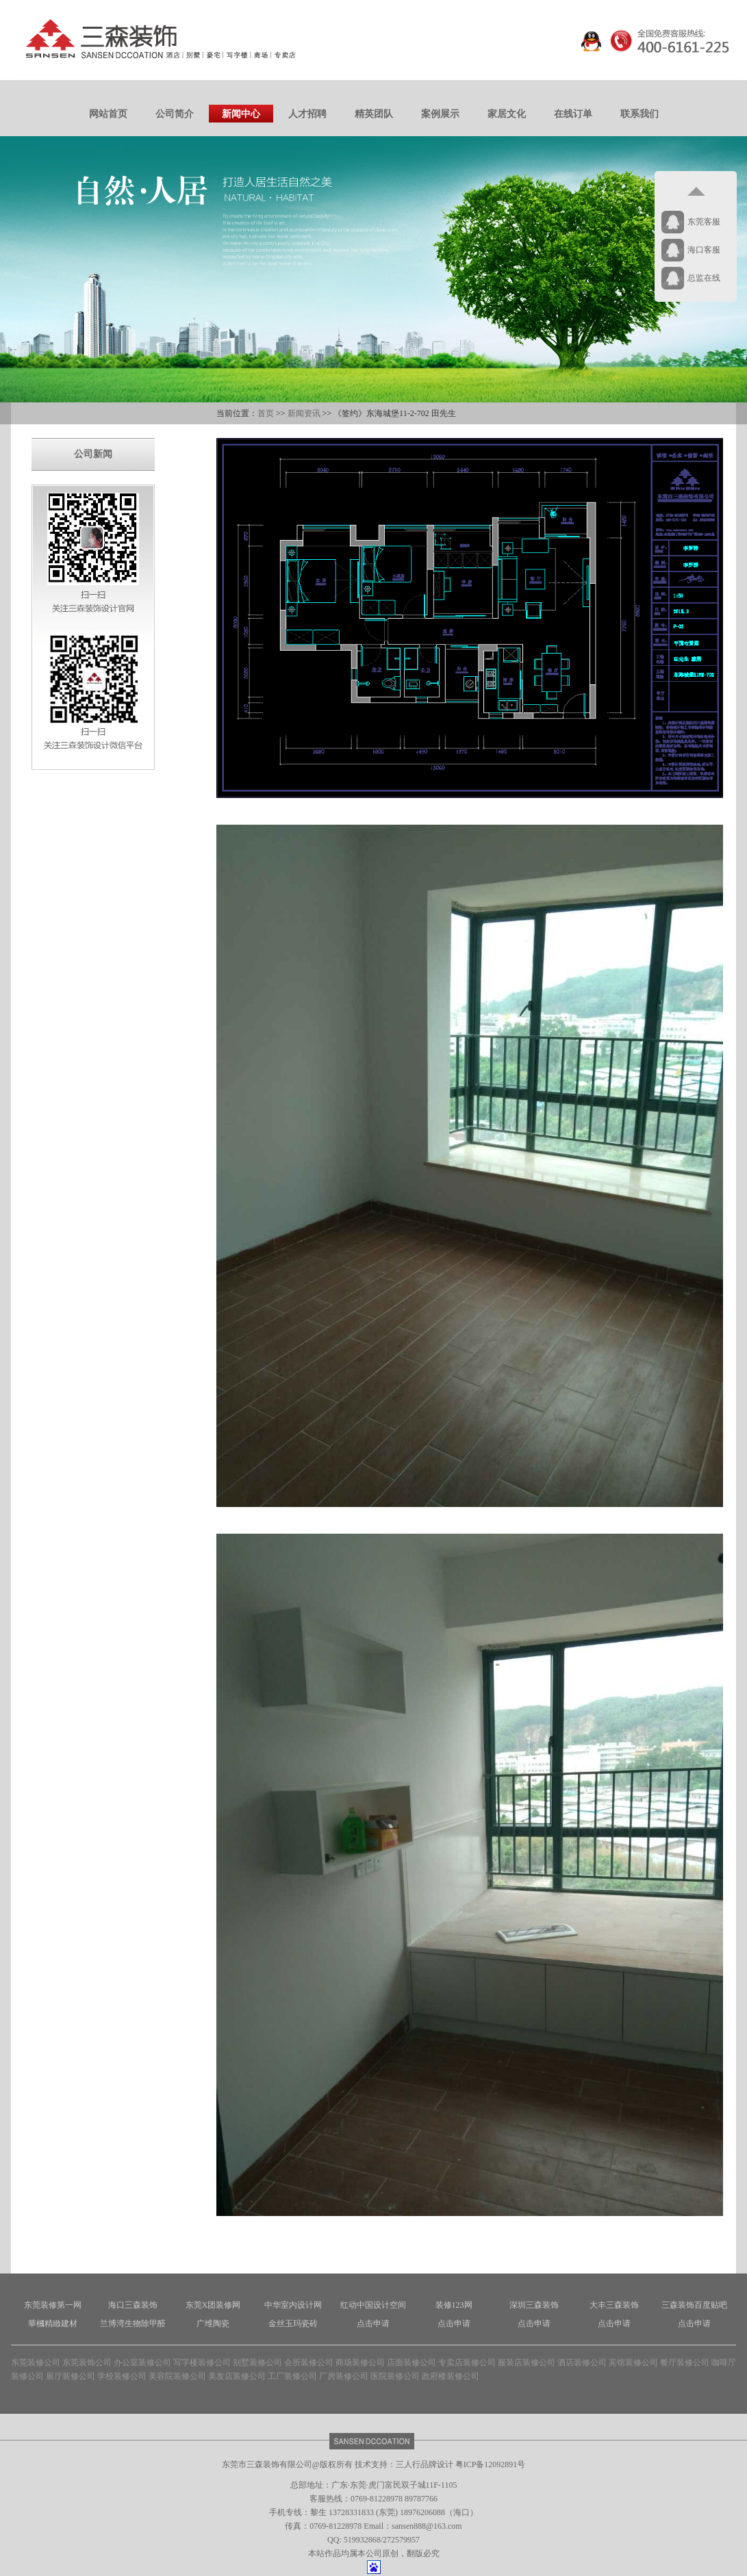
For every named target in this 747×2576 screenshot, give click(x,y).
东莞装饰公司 (87, 2362)
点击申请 (373, 2323)
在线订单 (573, 114)
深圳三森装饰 (534, 2305)
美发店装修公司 (237, 2376)
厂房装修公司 (343, 2376)
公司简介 (174, 114)
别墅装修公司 (257, 2362)
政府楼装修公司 (450, 2376)
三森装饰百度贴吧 (694, 2305)
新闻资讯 (304, 413)
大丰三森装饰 (614, 2305)
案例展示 (440, 114)
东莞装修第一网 (52, 2305)
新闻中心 (241, 114)
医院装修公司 (395, 2376)
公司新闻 (93, 454)
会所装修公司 (308, 2362)
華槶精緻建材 (52, 2323)
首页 (265, 413)
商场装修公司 (360, 2362)
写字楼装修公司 (202, 2362)
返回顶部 (695, 191)
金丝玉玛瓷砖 (293, 2323)
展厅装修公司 (70, 2376)
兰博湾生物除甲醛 (133, 2323)
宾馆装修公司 (633, 2362)
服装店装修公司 (526, 2362)
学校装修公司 (122, 2376)
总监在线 (703, 278)
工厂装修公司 (292, 2376)
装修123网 (453, 2305)
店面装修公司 (411, 2362)
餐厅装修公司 (684, 2362)
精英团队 (374, 114)
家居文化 (507, 114)
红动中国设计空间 (373, 2305)
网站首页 (108, 114)
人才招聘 (307, 114)
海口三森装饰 (132, 2305)
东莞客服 (703, 222)
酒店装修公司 (582, 2362)
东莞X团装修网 (213, 2305)
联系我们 (639, 114)
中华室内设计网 (293, 2305)
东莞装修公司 (35, 2362)
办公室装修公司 (142, 2362)
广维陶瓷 (213, 2323)
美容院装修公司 (177, 2376)
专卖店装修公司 (467, 2362)
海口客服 (703, 250)
